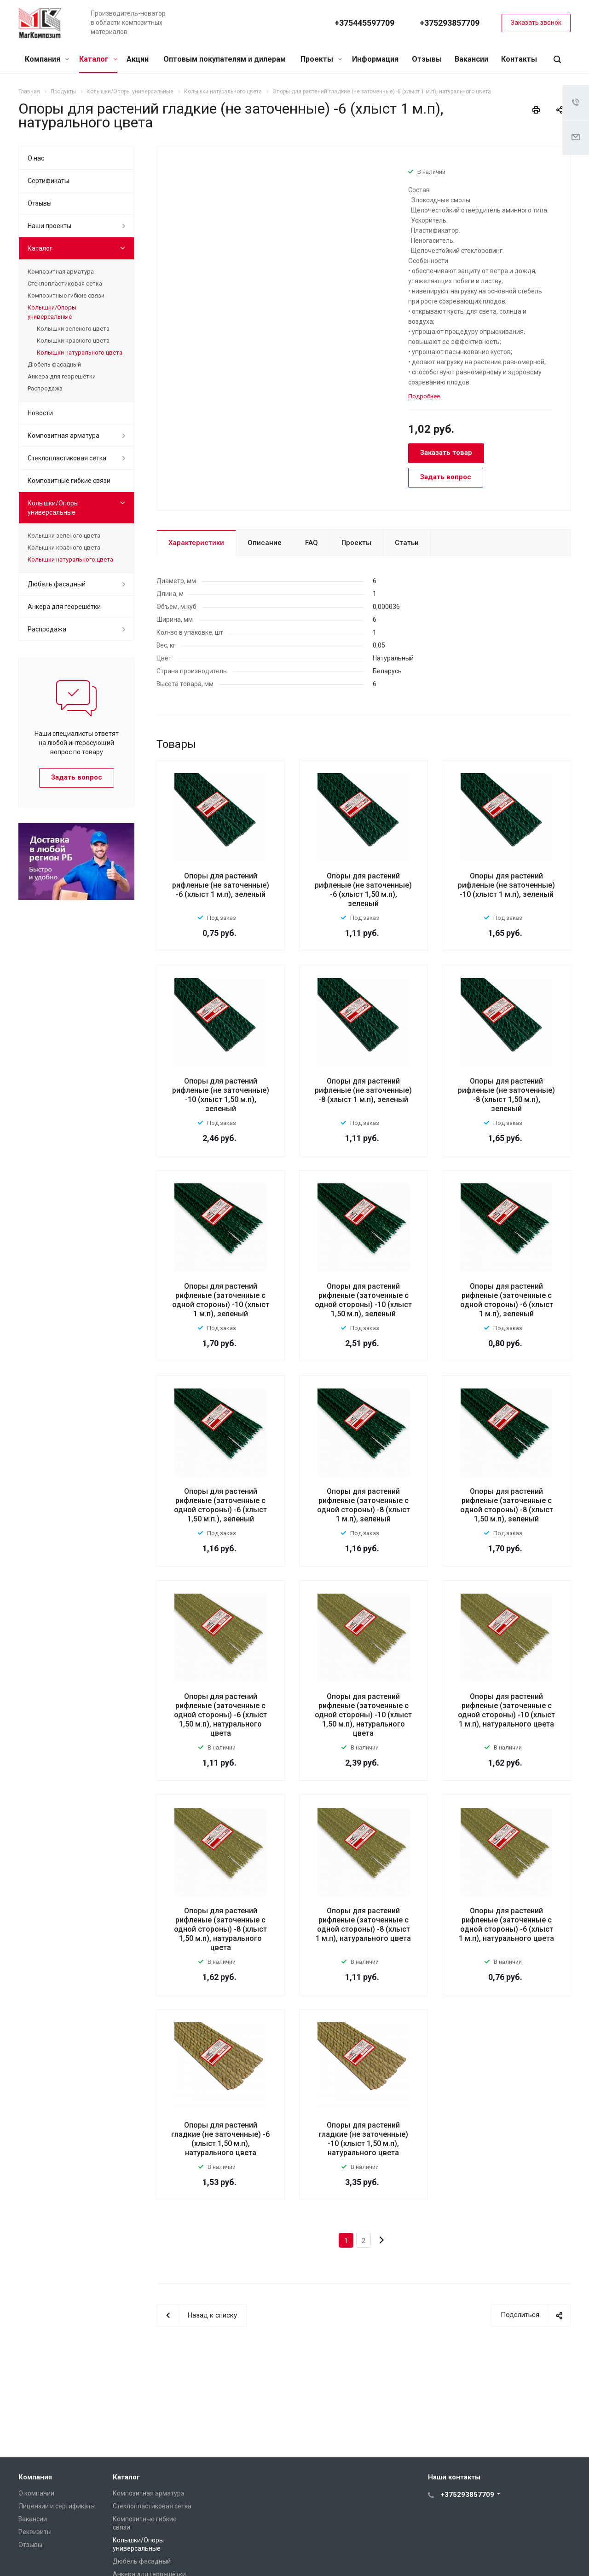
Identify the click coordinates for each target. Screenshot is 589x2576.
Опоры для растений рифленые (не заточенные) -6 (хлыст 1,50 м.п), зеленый (363, 890)
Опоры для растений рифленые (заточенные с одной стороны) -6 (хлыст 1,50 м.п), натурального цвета (220, 1715)
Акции (138, 59)
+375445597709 (364, 23)
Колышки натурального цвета (79, 352)
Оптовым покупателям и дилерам (224, 59)
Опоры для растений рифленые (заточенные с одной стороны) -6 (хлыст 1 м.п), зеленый (506, 1300)
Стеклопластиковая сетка (65, 283)
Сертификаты (48, 180)
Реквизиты (35, 2532)
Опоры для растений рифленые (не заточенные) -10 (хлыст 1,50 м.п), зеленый (220, 1095)
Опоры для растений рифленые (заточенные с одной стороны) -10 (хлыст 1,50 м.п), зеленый (363, 1300)
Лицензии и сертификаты (57, 2506)
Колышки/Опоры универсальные (52, 312)
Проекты (321, 59)
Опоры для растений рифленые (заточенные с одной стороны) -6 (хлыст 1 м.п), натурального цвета (506, 1924)
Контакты (519, 59)
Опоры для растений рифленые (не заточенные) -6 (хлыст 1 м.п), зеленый (220, 885)
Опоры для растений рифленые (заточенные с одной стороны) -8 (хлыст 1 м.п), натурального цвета (363, 1924)
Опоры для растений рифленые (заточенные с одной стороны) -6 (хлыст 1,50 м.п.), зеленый (220, 1505)
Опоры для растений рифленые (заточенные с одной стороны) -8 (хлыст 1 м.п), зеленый (363, 1505)
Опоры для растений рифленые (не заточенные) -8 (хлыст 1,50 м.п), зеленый (506, 1095)
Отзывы (427, 59)
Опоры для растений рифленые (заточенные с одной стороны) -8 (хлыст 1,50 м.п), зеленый (506, 1505)
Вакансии (471, 59)
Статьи (407, 543)
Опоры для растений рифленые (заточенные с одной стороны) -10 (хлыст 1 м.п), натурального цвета (506, 1710)
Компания (47, 59)
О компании (36, 2493)
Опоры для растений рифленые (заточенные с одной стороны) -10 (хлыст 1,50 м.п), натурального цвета (363, 1715)
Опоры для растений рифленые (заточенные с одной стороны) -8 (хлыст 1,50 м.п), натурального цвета (220, 1929)
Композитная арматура (61, 271)
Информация (375, 59)
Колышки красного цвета (73, 340)
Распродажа (45, 388)
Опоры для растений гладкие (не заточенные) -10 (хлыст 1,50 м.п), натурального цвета (363, 2139)
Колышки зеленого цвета (73, 328)
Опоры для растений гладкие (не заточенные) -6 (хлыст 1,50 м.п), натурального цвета (220, 2139)
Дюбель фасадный (54, 364)
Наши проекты (49, 225)
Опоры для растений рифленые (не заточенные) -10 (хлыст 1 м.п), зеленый (506, 885)
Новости (40, 413)
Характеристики (196, 543)
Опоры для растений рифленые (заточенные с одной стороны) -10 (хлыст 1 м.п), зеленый (220, 1300)
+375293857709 (449, 23)
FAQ (311, 543)
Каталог (98, 59)
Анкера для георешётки (62, 376)
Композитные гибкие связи (66, 295)
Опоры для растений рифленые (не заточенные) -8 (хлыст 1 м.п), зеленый (363, 1090)
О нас (36, 158)
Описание (265, 543)
